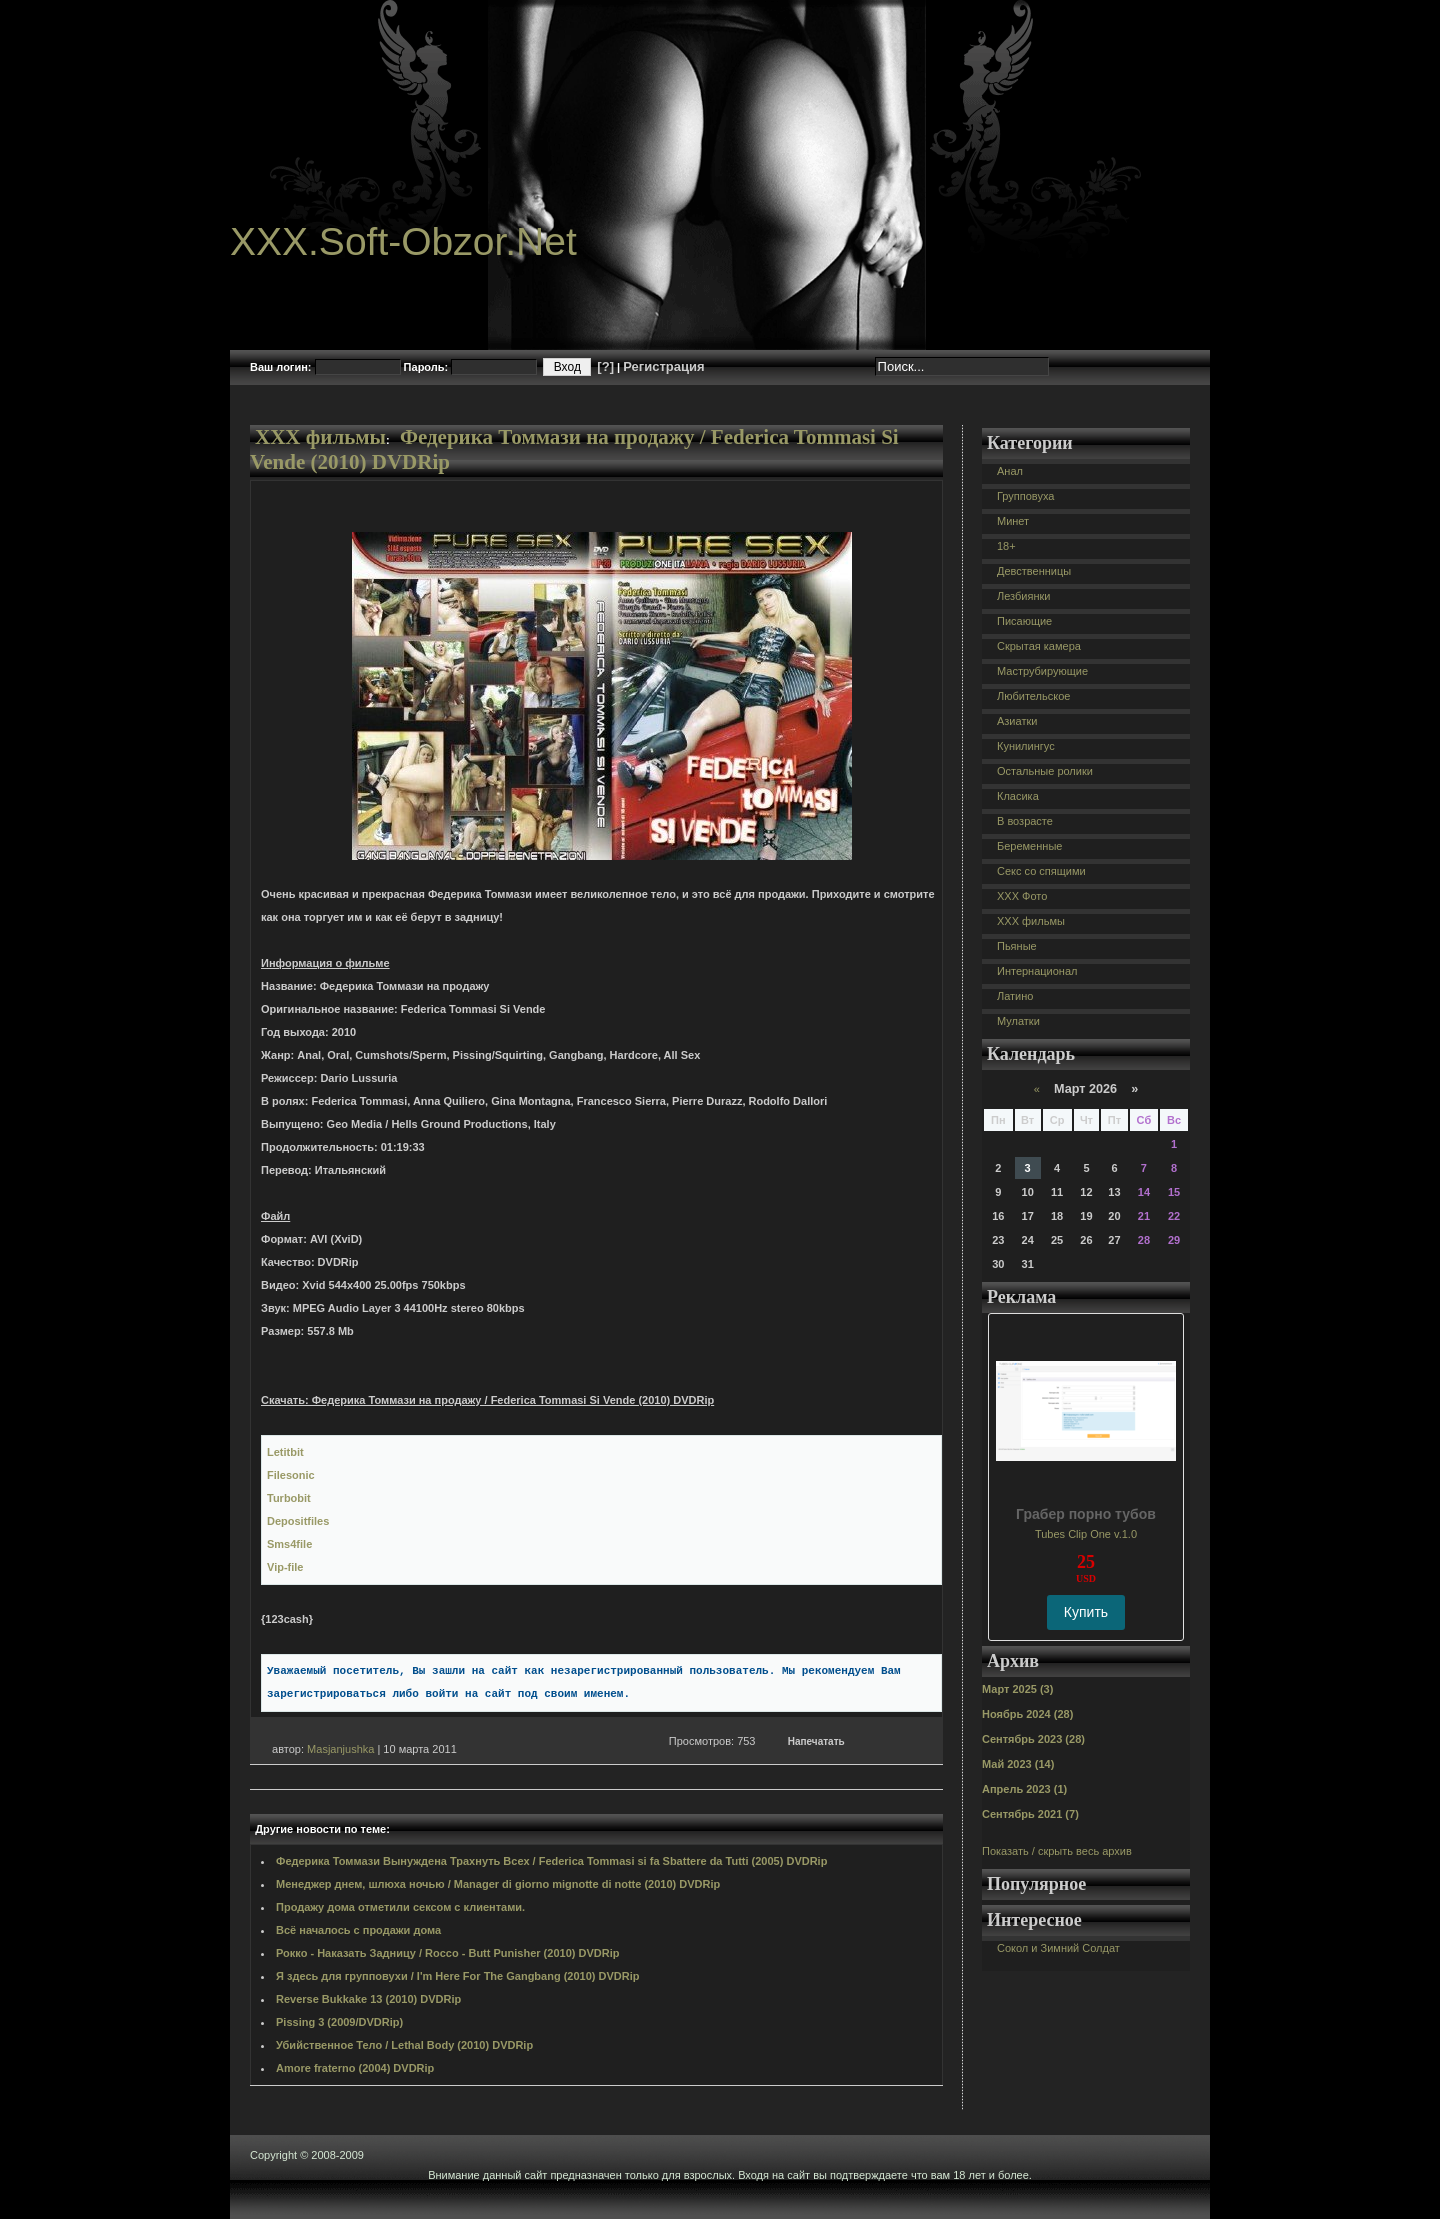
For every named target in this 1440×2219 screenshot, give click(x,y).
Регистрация (663, 366)
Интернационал (1037, 971)
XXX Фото (1022, 896)
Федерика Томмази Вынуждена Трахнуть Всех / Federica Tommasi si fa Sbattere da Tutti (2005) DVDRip (551, 1861)
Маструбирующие (1042, 671)
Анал (1010, 471)
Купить (1086, 1612)
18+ (1006, 546)
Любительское (1033, 696)
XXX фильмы (320, 437)
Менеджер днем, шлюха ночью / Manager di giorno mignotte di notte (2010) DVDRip (498, 1884)
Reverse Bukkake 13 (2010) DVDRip (368, 1999)
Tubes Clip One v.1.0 (1086, 1534)
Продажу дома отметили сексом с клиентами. (400, 1907)
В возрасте (1025, 821)
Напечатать (816, 1741)
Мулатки (1018, 1021)
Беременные (1029, 846)
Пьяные (1017, 946)
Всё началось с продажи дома (358, 1930)
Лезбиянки (1023, 596)
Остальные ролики (1045, 771)
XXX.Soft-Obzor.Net (403, 241)
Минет (1013, 521)
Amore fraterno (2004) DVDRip (355, 2068)
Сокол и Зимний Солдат (1058, 1948)
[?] (605, 366)
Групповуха (1025, 496)
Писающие (1024, 621)
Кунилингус (1026, 746)
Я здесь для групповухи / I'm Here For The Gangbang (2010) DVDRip (458, 1976)
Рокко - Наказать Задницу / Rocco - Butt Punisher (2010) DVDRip (447, 1953)
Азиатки (1017, 721)
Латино (1015, 996)
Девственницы (1034, 571)
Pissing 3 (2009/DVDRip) (339, 2022)
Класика (1018, 796)
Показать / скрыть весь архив (1057, 1851)
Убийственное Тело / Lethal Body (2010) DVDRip (404, 2045)
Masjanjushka (340, 1749)
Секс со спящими (1041, 871)
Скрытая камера (1039, 646)
